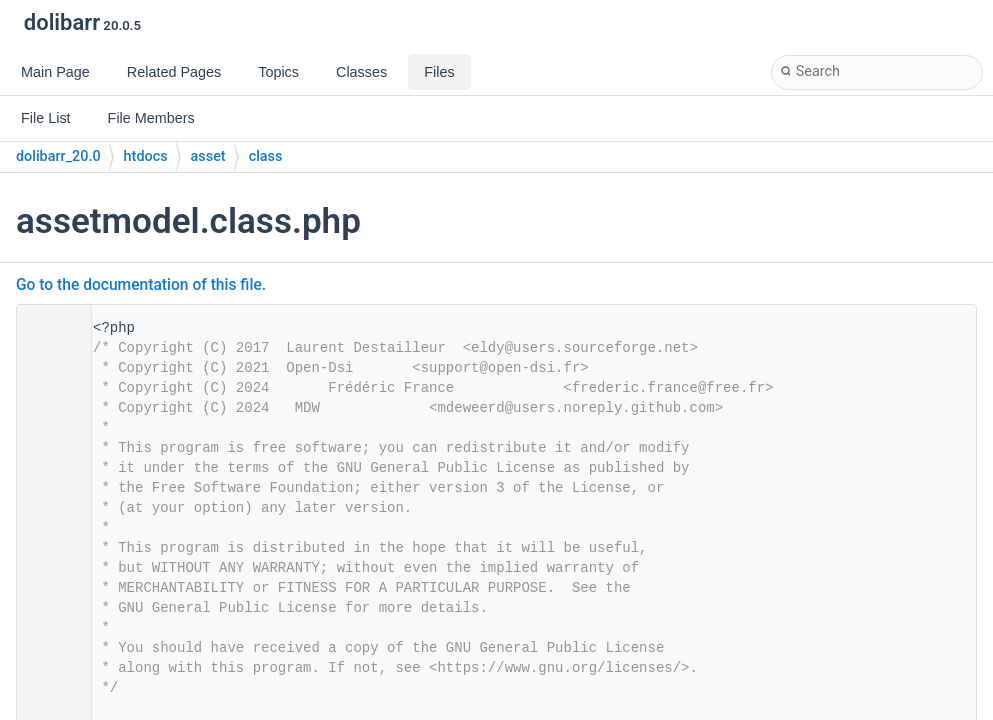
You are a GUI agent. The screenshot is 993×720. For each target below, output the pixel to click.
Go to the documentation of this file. (141, 285)
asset (208, 156)
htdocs (146, 156)
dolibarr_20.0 (58, 156)
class (266, 156)
